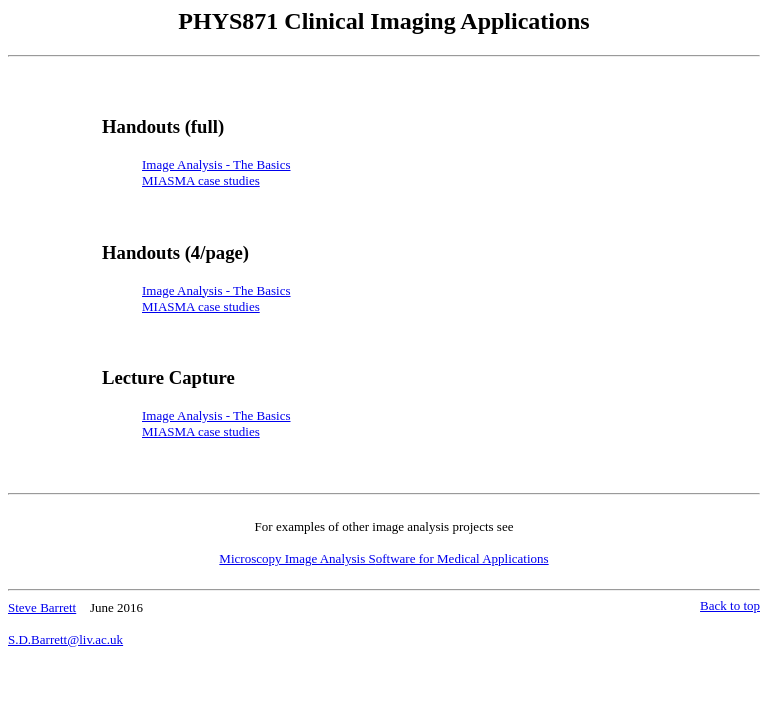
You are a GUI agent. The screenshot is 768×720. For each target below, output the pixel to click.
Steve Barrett (42, 607)
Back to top (730, 605)
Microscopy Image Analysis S (383, 558)
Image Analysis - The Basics (216, 290)
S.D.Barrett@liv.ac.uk (65, 639)
